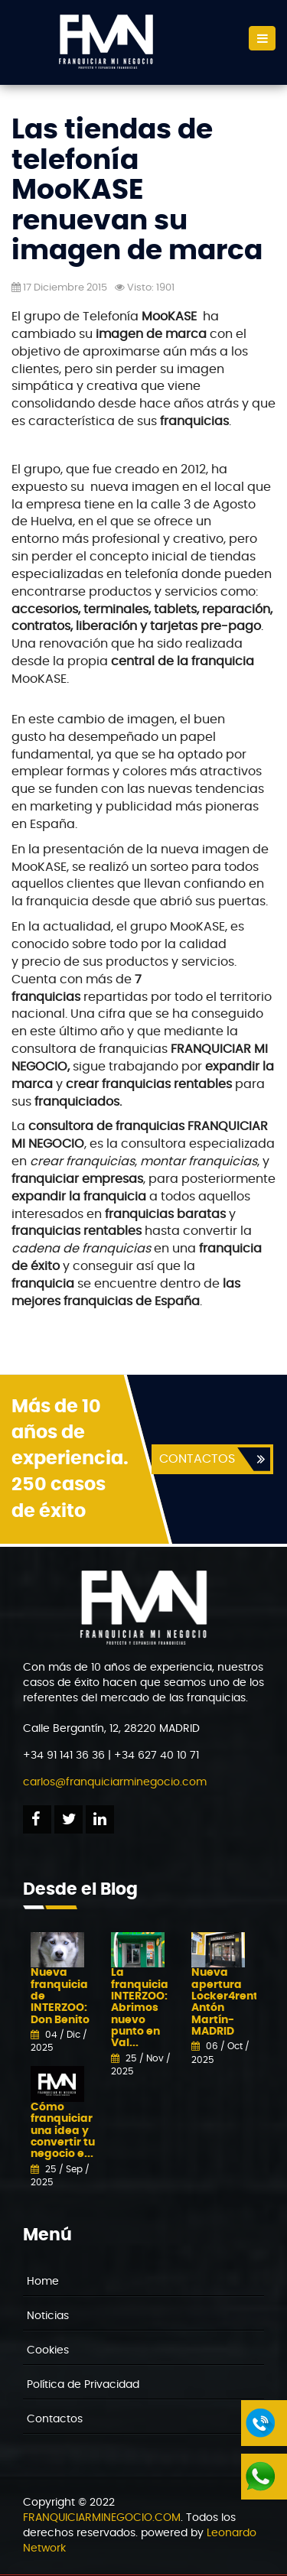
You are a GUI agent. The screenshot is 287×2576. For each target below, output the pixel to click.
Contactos (55, 2419)
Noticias (48, 2316)
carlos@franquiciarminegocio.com (115, 1782)
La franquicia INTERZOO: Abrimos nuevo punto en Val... (139, 2007)
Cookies (48, 2350)
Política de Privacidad (83, 2384)
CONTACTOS (197, 1459)
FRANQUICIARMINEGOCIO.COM (102, 2518)
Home (43, 2281)
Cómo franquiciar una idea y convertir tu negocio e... (63, 2131)
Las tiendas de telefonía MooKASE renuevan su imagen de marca (137, 190)
